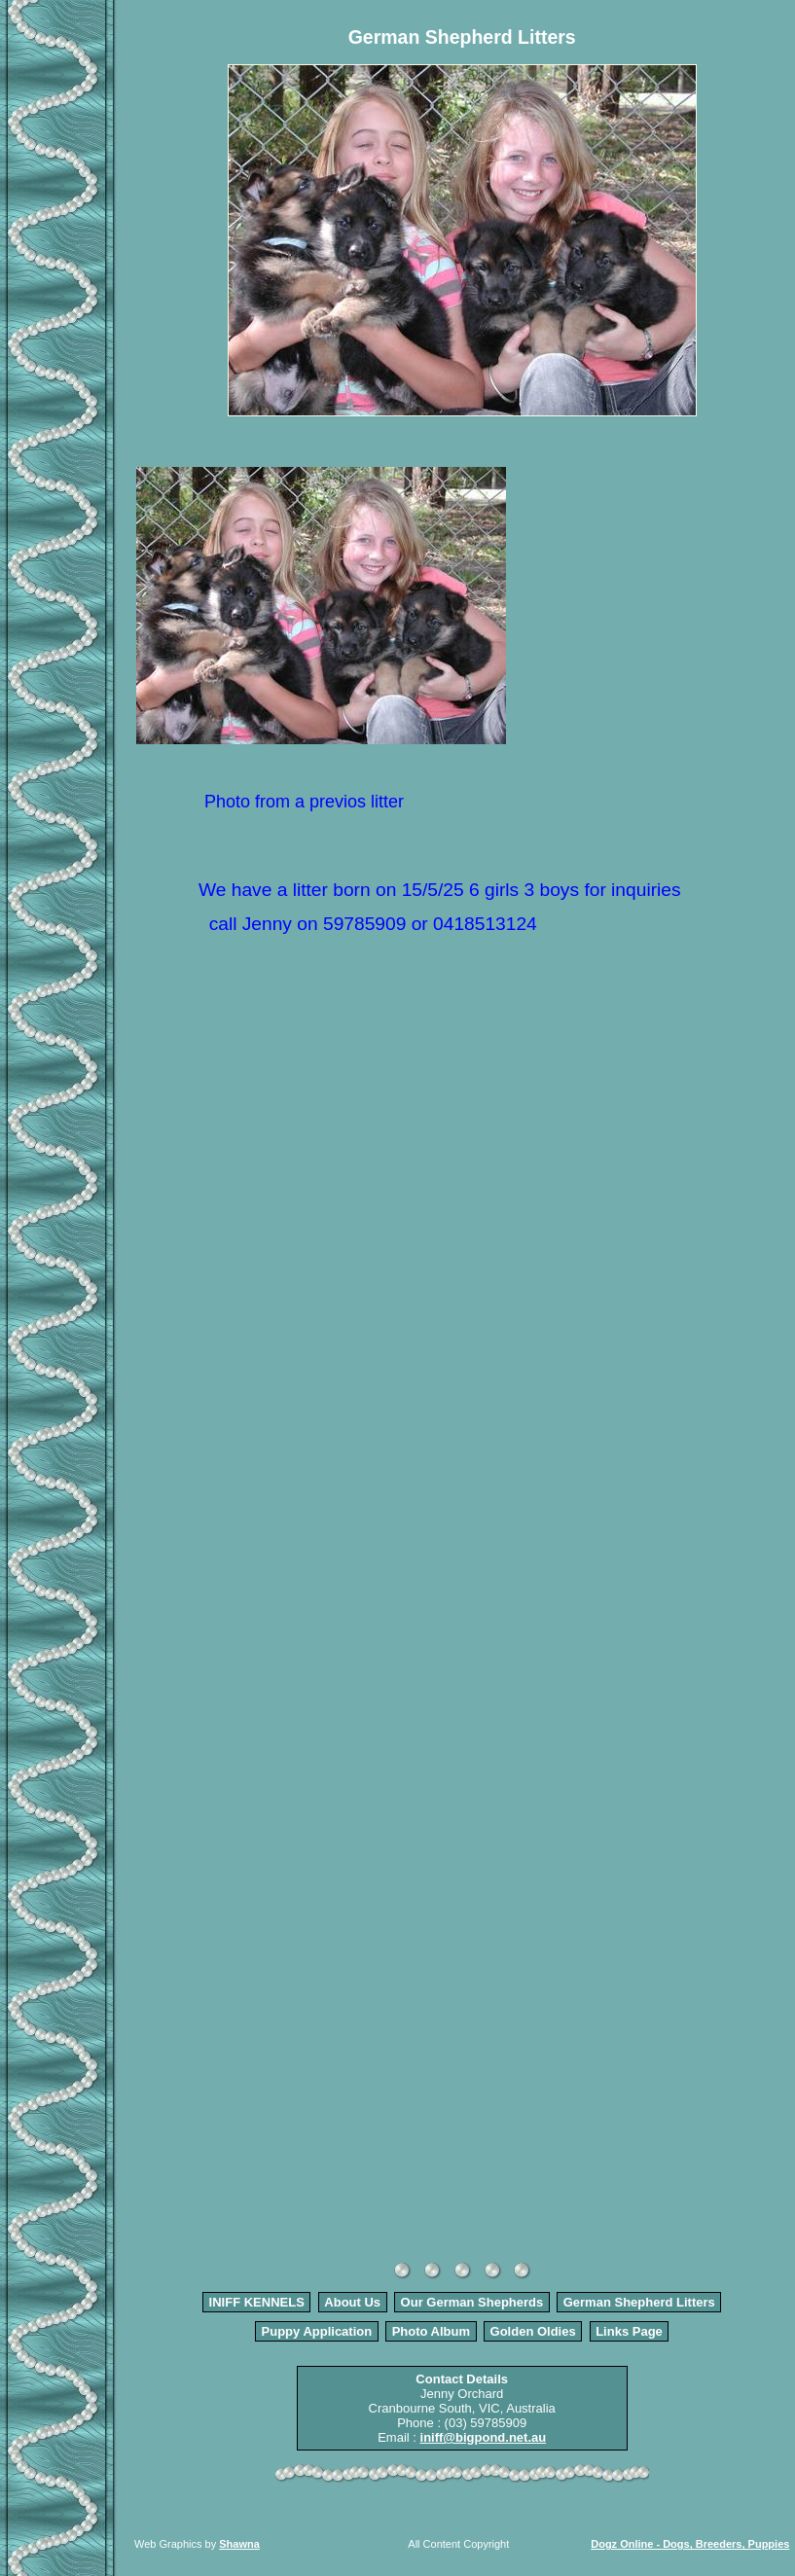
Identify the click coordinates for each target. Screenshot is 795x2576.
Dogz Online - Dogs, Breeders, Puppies (690, 2544)
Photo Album (431, 2331)
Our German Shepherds (472, 2302)
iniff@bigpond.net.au (483, 2437)
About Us (352, 2302)
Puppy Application (317, 2331)
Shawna (239, 2544)
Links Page (629, 2331)
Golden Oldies (533, 2331)
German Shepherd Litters (639, 2302)
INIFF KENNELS (257, 2302)
